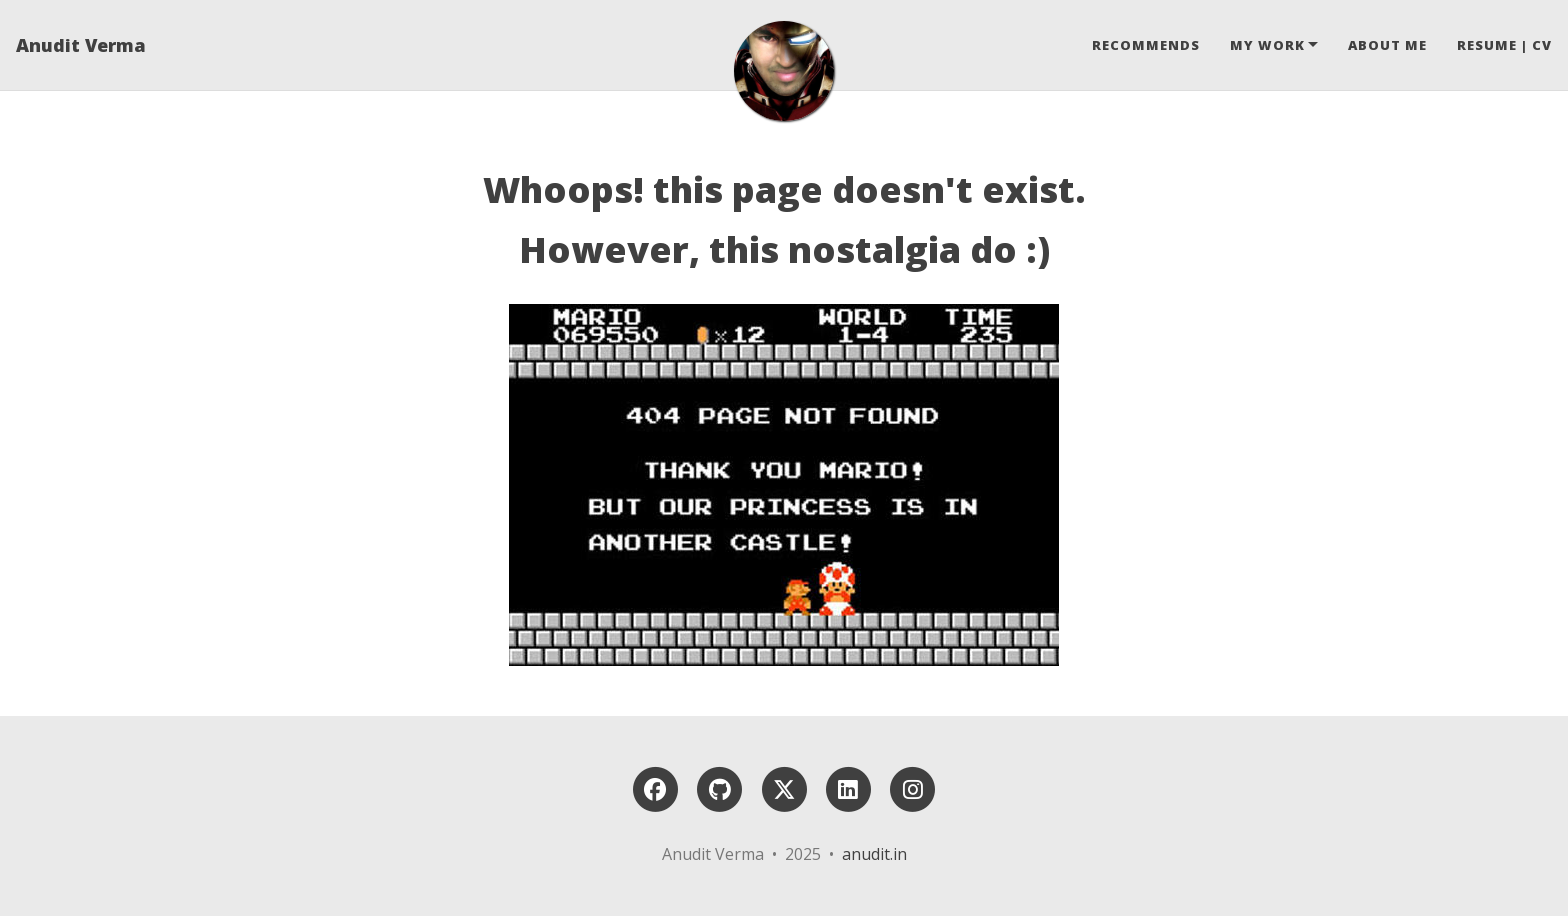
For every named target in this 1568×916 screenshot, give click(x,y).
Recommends (1146, 45)
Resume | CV (1504, 45)
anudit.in (874, 854)
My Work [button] (1267, 45)
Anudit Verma (81, 45)
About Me (1387, 45)
